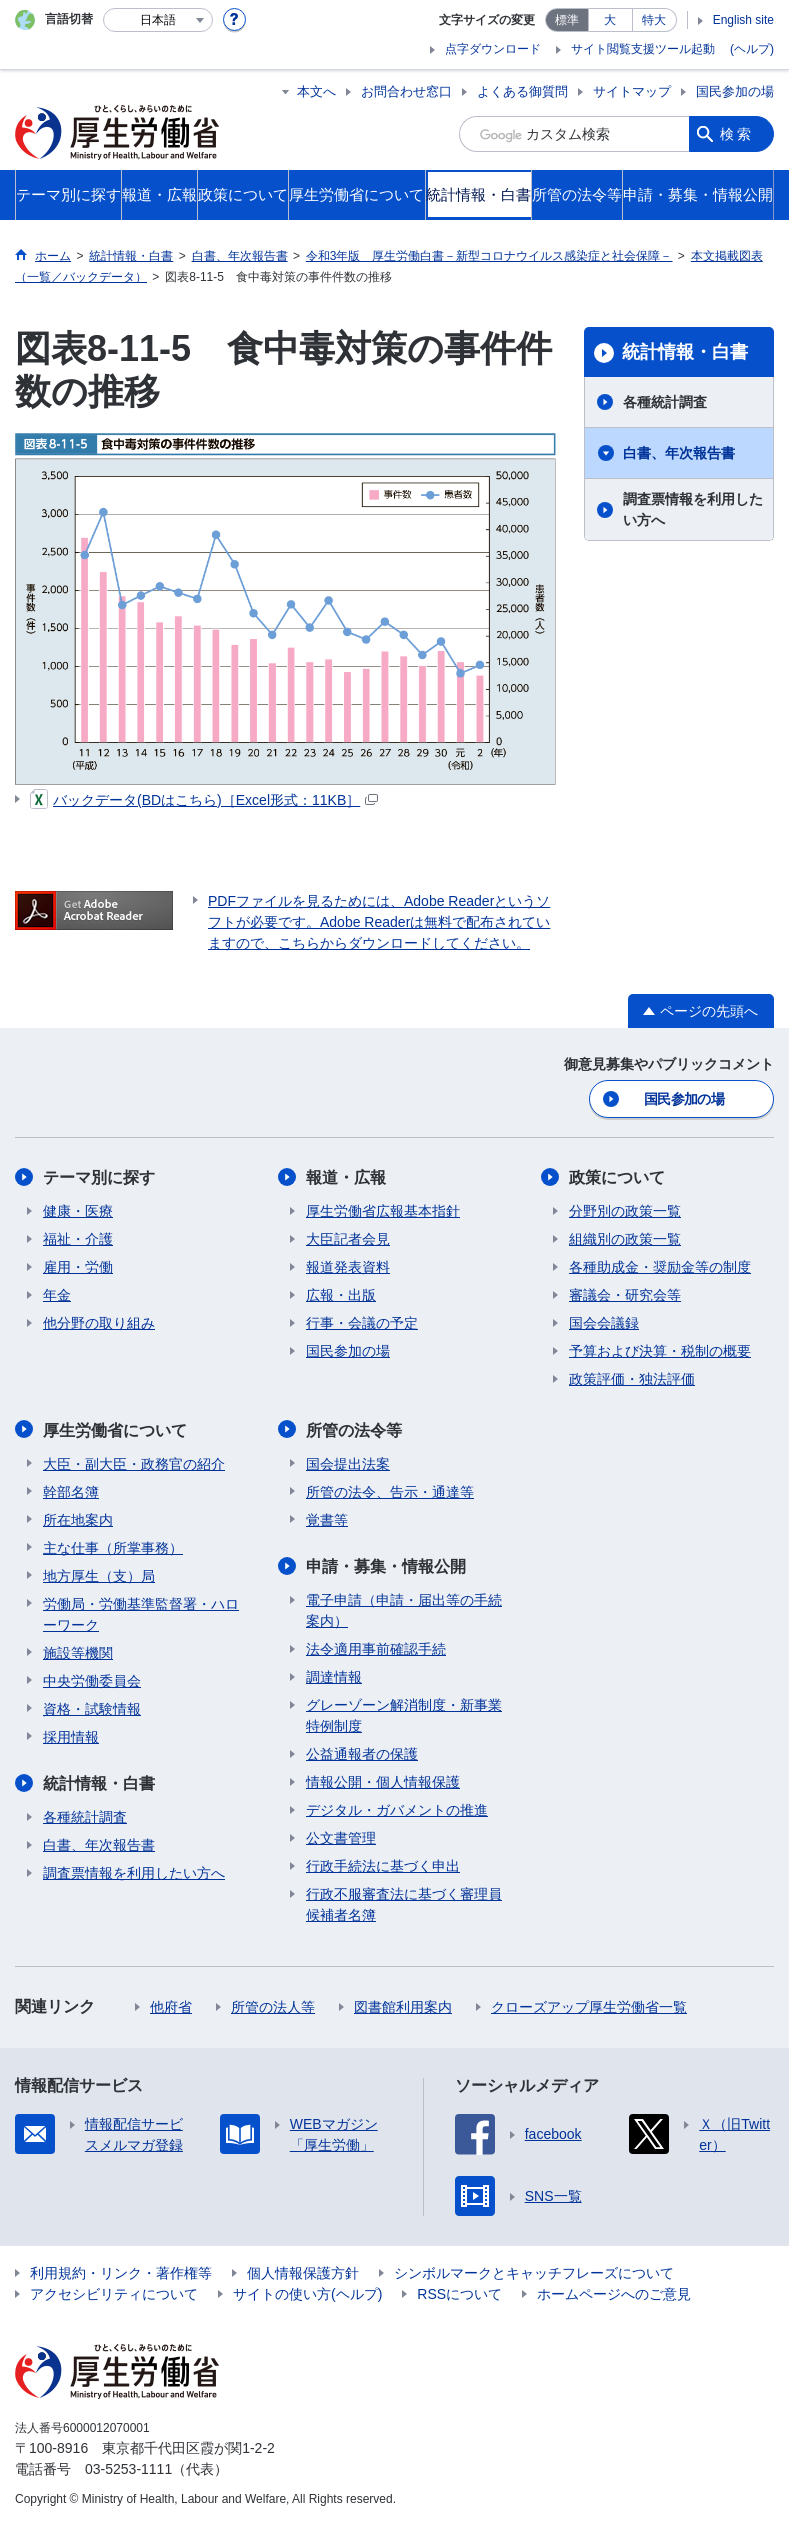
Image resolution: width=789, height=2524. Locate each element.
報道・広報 (346, 1177)
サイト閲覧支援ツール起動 (643, 49)
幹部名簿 (71, 1491)
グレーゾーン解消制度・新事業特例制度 (404, 1714)
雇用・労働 (78, 1267)
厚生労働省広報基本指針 (383, 1211)
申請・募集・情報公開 (386, 1565)
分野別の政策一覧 (625, 1211)
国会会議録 (604, 1323)
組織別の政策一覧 (625, 1239)
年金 (57, 1295)
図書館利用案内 (403, 2006)
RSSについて (459, 2293)
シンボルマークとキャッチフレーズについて (534, 2272)
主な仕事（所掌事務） (113, 1547)
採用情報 (71, 1736)
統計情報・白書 (685, 352)
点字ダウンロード (493, 49)
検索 (737, 134)
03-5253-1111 (128, 2468)
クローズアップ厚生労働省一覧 (589, 2006)
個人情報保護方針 (303, 2272)
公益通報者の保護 (362, 1753)
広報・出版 (341, 1295)
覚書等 (327, 1519)
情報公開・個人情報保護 (383, 1781)
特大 (654, 20)
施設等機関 (78, 1652)
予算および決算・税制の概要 (660, 1351)
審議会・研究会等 (625, 1295)
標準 (567, 20)
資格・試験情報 (92, 1708)
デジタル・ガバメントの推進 (397, 1809)
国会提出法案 (348, 1463)
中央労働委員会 (92, 1680)
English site (743, 20)
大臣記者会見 (348, 1239)
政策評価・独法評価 (632, 1379)
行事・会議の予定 (362, 1323)
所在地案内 (78, 1519)
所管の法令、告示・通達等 (390, 1491)
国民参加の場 (735, 91)
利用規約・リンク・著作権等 (121, 2272)
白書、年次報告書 (679, 453)
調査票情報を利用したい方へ (693, 509)
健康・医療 (78, 1211)
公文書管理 (341, 1837)
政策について (617, 1177)
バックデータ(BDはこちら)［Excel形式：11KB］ (204, 800)
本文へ (316, 91)
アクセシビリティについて (114, 2293)
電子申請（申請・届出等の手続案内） (404, 1609)
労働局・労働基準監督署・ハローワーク (141, 1613)
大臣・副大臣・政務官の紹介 (134, 1463)
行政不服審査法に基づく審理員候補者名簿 (404, 1903)
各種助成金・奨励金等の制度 (660, 1267)
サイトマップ (632, 91)
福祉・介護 (78, 1239)
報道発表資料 (348, 1267)
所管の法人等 (273, 2006)
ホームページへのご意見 (614, 2293)
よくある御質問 (522, 91)
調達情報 (334, 1676)
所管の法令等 (354, 1429)
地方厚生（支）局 (99, 1575)
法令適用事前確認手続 (376, 1648)
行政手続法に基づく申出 (383, 1865)
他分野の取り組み (99, 1323)
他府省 (171, 2006)
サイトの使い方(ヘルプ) (307, 2293)
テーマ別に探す (99, 1177)
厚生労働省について (115, 1429)
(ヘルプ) (752, 49)
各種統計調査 (665, 402)
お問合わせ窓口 (406, 91)
